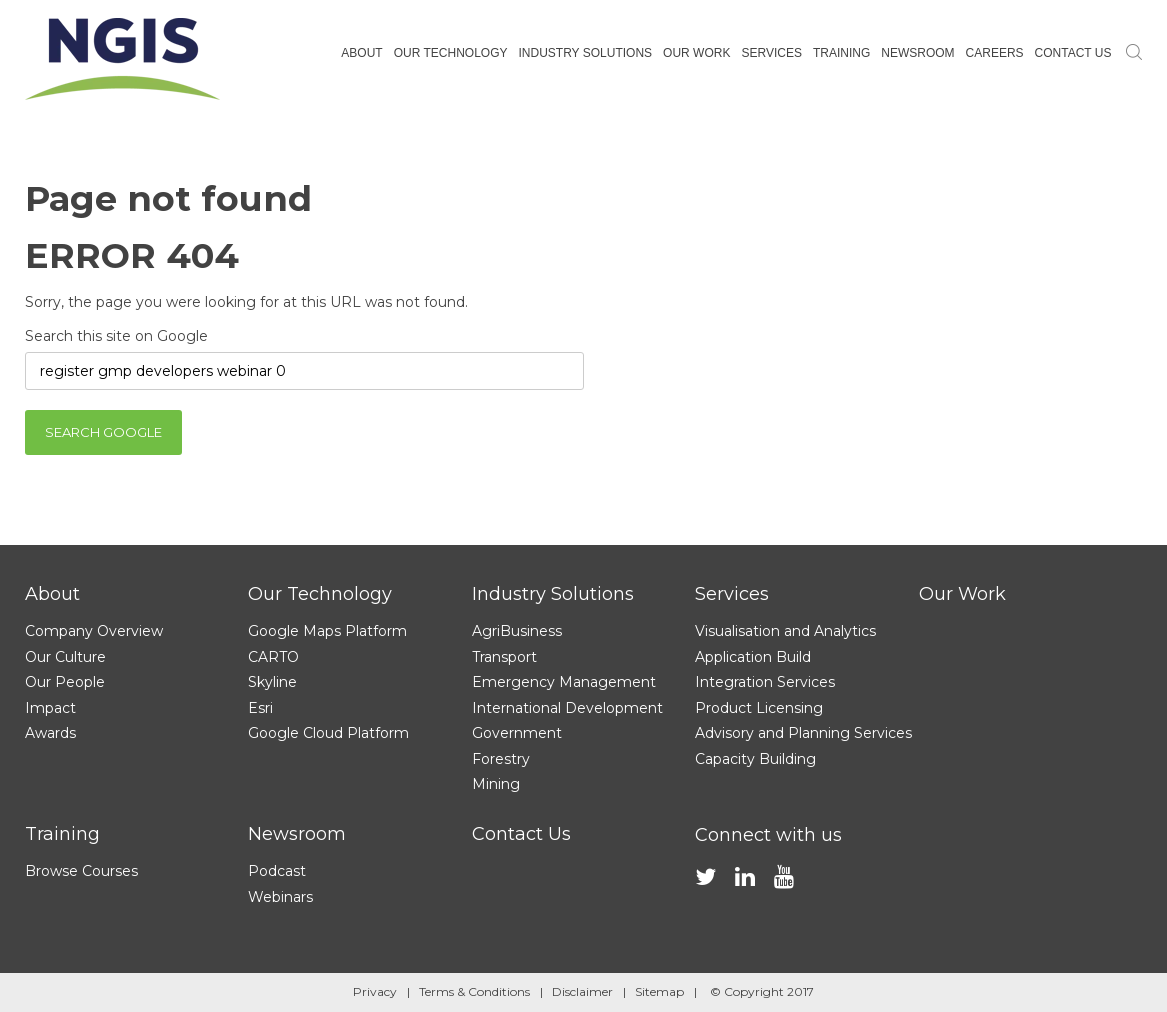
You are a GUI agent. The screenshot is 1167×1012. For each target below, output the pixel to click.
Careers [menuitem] (995, 53)
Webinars (280, 897)
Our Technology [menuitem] (451, 53)
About (52, 594)
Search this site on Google (116, 336)
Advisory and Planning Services (803, 733)
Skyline (272, 682)
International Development (567, 708)
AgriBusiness (517, 631)
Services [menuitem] (771, 53)
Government (517, 733)
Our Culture (65, 657)
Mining (496, 784)
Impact (50, 708)
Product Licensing (759, 708)
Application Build (753, 657)
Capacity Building (755, 759)
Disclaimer (582, 991)
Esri (260, 708)
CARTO (273, 657)
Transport (504, 657)
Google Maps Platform (327, 631)
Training (62, 834)
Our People (65, 682)
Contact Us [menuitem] (1073, 53)
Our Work (962, 594)
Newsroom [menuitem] (917, 53)
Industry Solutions (553, 594)
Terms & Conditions (474, 991)
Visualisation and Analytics (785, 631)
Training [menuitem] (841, 53)
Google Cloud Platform (328, 733)
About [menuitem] (361, 53)
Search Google (103, 432)
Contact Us (521, 834)
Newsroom (297, 834)
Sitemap (659, 991)
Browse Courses (81, 871)
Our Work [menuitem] (696, 53)
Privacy (375, 991)
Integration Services (765, 682)
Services (732, 594)
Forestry (501, 759)
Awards (50, 733)
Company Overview (94, 631)
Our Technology (320, 594)
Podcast (277, 871)
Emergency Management (564, 682)
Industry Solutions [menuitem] (585, 53)
